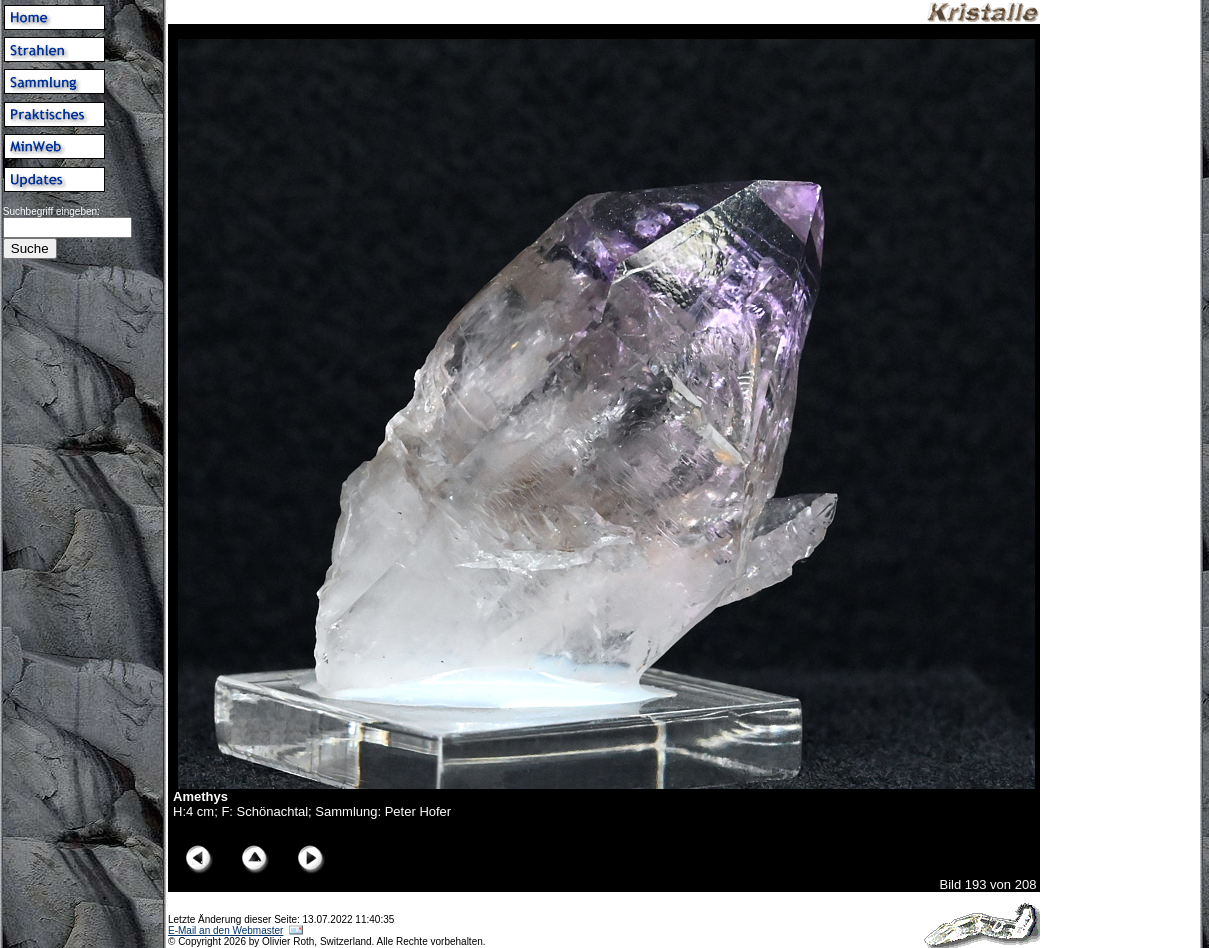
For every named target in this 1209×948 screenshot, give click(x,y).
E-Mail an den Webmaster (225, 930)
